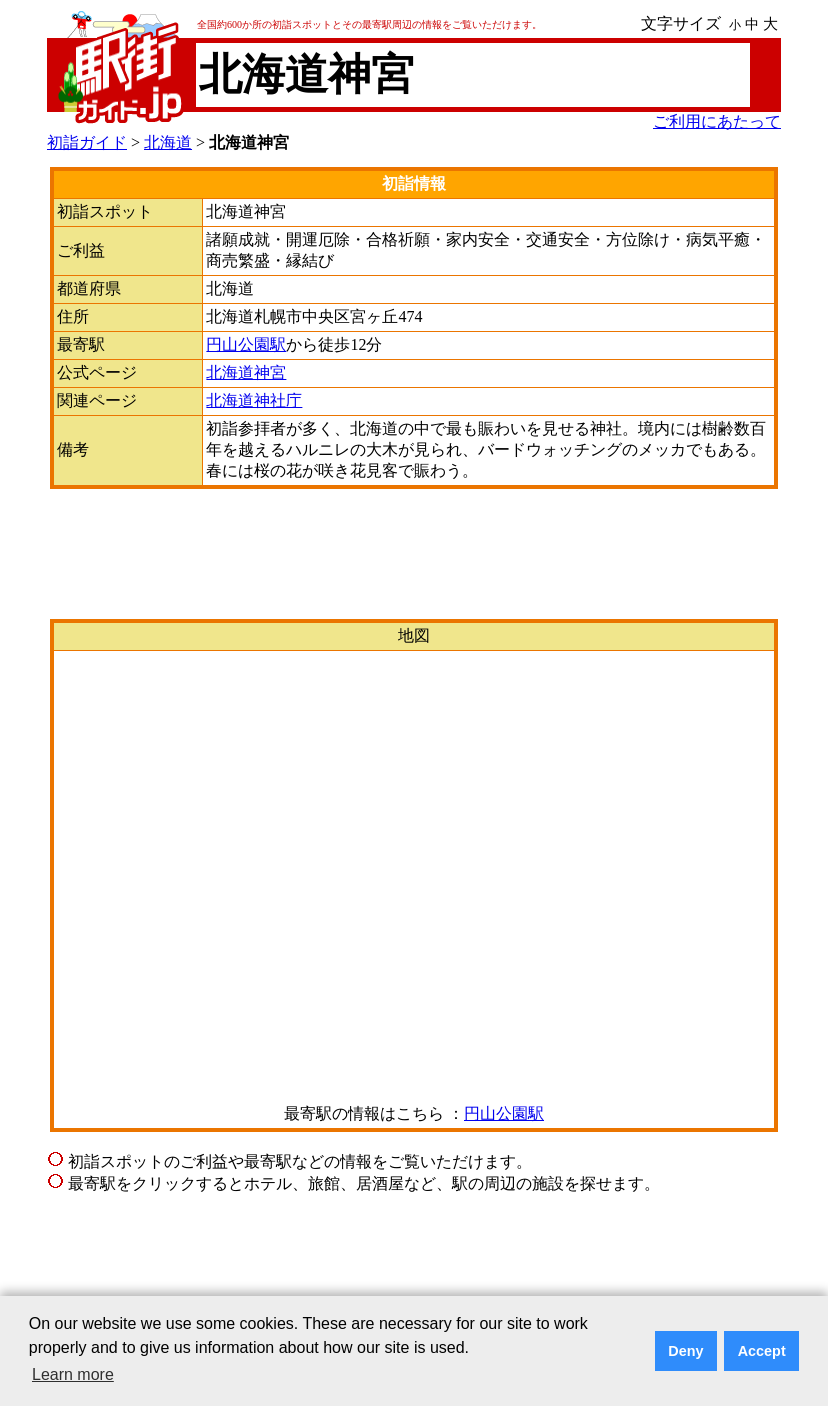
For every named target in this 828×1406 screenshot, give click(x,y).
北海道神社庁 (254, 400)
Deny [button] (685, 1351)
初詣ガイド (87, 142)
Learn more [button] (73, 1374)
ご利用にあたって (717, 121)
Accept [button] (762, 1351)
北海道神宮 (246, 372)
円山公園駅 (246, 344)
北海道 (168, 142)
